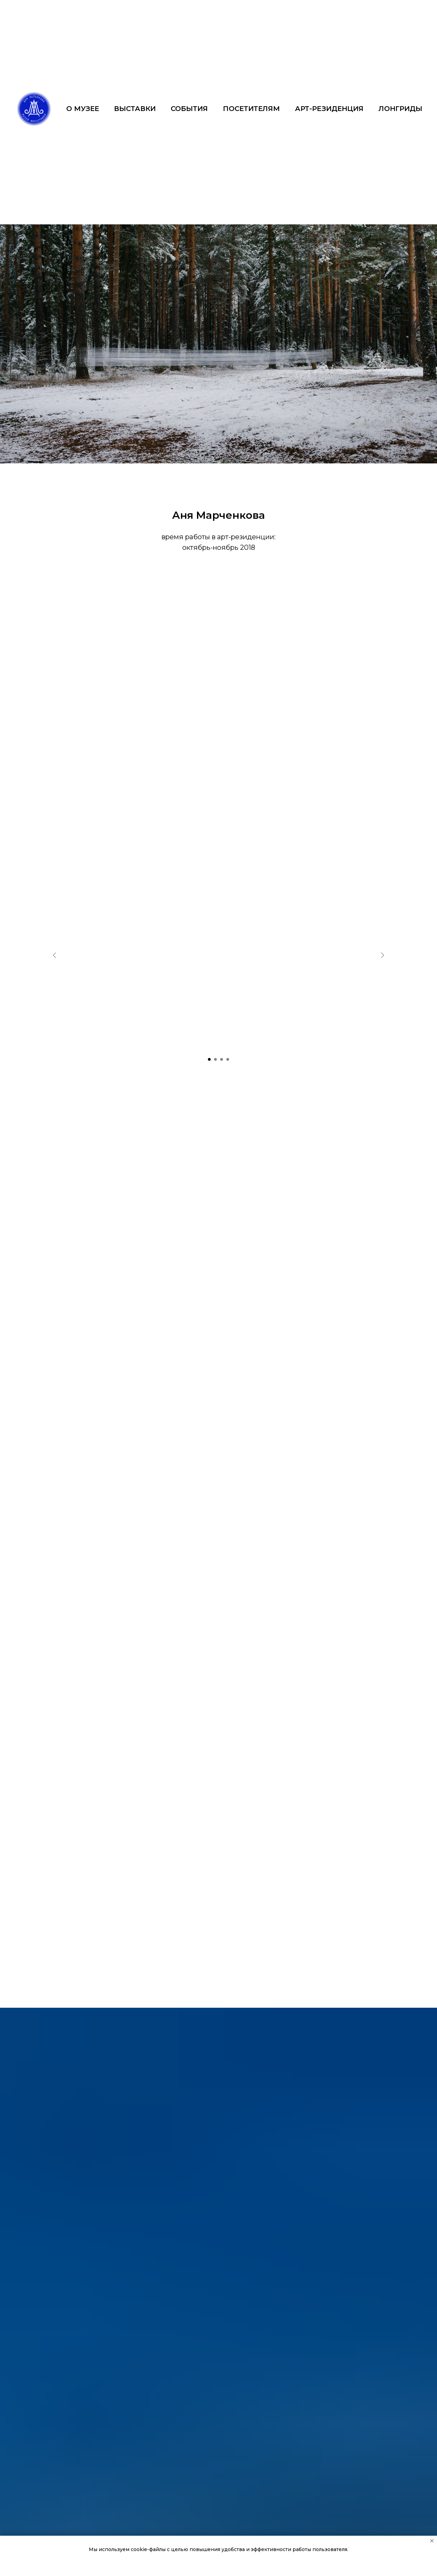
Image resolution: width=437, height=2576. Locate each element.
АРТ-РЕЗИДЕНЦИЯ (329, 109)
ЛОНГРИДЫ (400, 109)
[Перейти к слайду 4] (227, 1059)
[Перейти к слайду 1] (209, 1059)
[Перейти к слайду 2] (215, 1059)
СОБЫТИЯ (189, 109)
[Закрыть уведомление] (431, 2540)
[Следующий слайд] (382, 955)
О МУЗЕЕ (82, 109)
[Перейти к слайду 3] (221, 1059)
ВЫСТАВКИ (135, 109)
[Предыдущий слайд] (54, 955)
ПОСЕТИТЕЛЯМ (251, 109)
